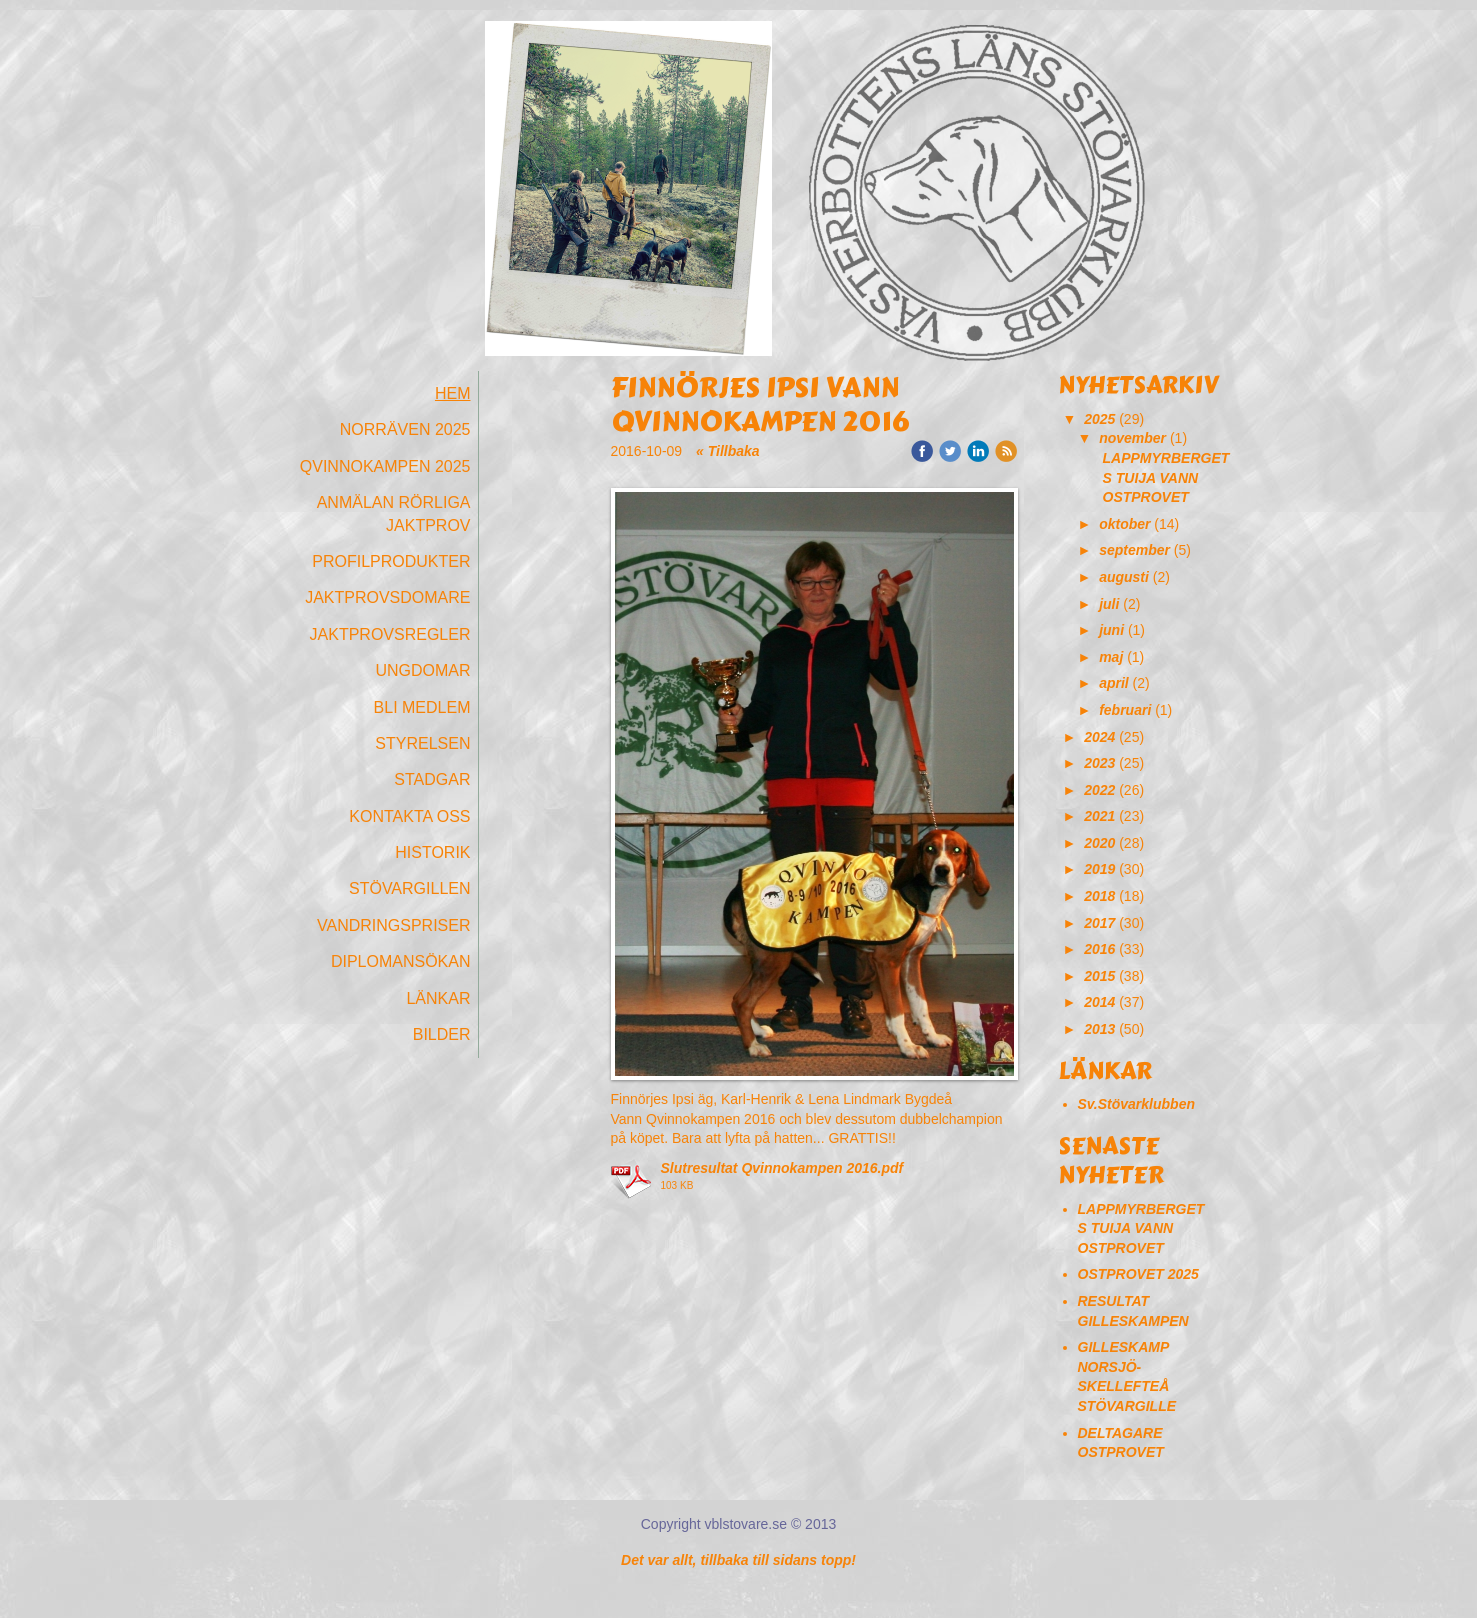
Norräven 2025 (405, 429)
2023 (1099, 763)
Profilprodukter (391, 561)
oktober (1124, 524)
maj (1111, 657)
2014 (1099, 1002)
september (1134, 550)
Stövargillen (410, 888)
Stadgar (432, 779)
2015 (1099, 976)
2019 (1099, 869)
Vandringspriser (394, 925)
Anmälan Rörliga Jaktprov (394, 513)
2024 (1099, 737)
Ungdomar (422, 670)
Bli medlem (422, 707)
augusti (1124, 577)
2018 (1099, 896)
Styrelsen (422, 743)
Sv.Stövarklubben (1136, 1104)
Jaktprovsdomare (387, 597)
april (1114, 683)
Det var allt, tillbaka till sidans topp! (738, 1560)
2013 (1099, 1029)
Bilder (442, 1034)
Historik (432, 852)
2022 (1099, 790)
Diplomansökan (401, 961)
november (1132, 438)
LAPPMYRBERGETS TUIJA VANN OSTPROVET (1166, 477)
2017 (1099, 923)
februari (1125, 710)
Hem (453, 393)
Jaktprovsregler (390, 634)
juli (1109, 604)
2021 (1099, 816)
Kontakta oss (409, 816)
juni (1111, 630)
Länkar (438, 998)
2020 (1099, 843)
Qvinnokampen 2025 (385, 466)
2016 (1099, 949)
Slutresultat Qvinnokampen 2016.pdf (782, 1168)
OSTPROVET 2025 (1138, 1274)
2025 (1099, 419)
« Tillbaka (728, 451)
